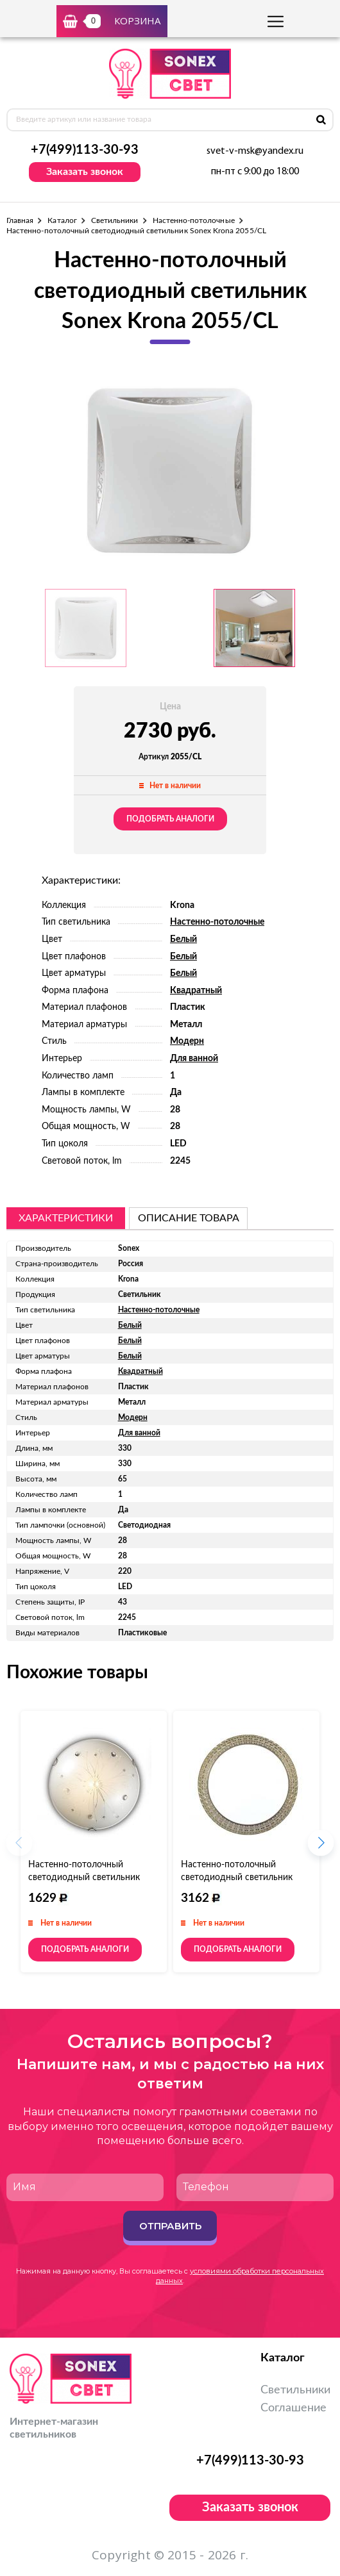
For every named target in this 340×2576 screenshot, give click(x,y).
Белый (183, 939)
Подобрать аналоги (170, 819)
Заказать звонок (84, 172)
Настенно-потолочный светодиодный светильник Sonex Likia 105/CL (84, 1877)
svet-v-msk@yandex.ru (255, 151)
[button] (321, 1847)
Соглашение (293, 2408)
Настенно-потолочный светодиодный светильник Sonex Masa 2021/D (237, 1877)
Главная (19, 220)
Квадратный (196, 990)
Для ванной (194, 1058)
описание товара (188, 1218)
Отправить (170, 2226)
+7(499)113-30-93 (85, 150)
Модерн (187, 1041)
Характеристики (66, 1218)
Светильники (115, 220)
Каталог (61, 220)
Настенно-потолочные (194, 220)
